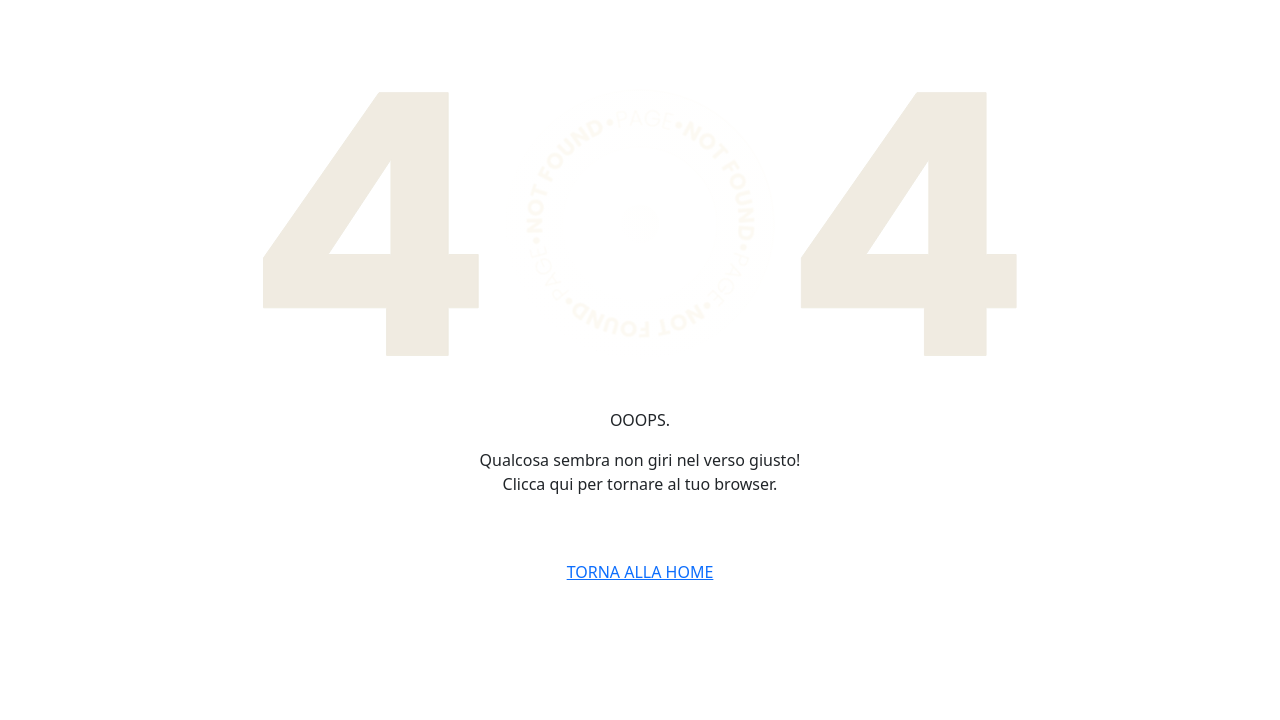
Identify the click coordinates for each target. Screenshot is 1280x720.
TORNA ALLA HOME (640, 572)
